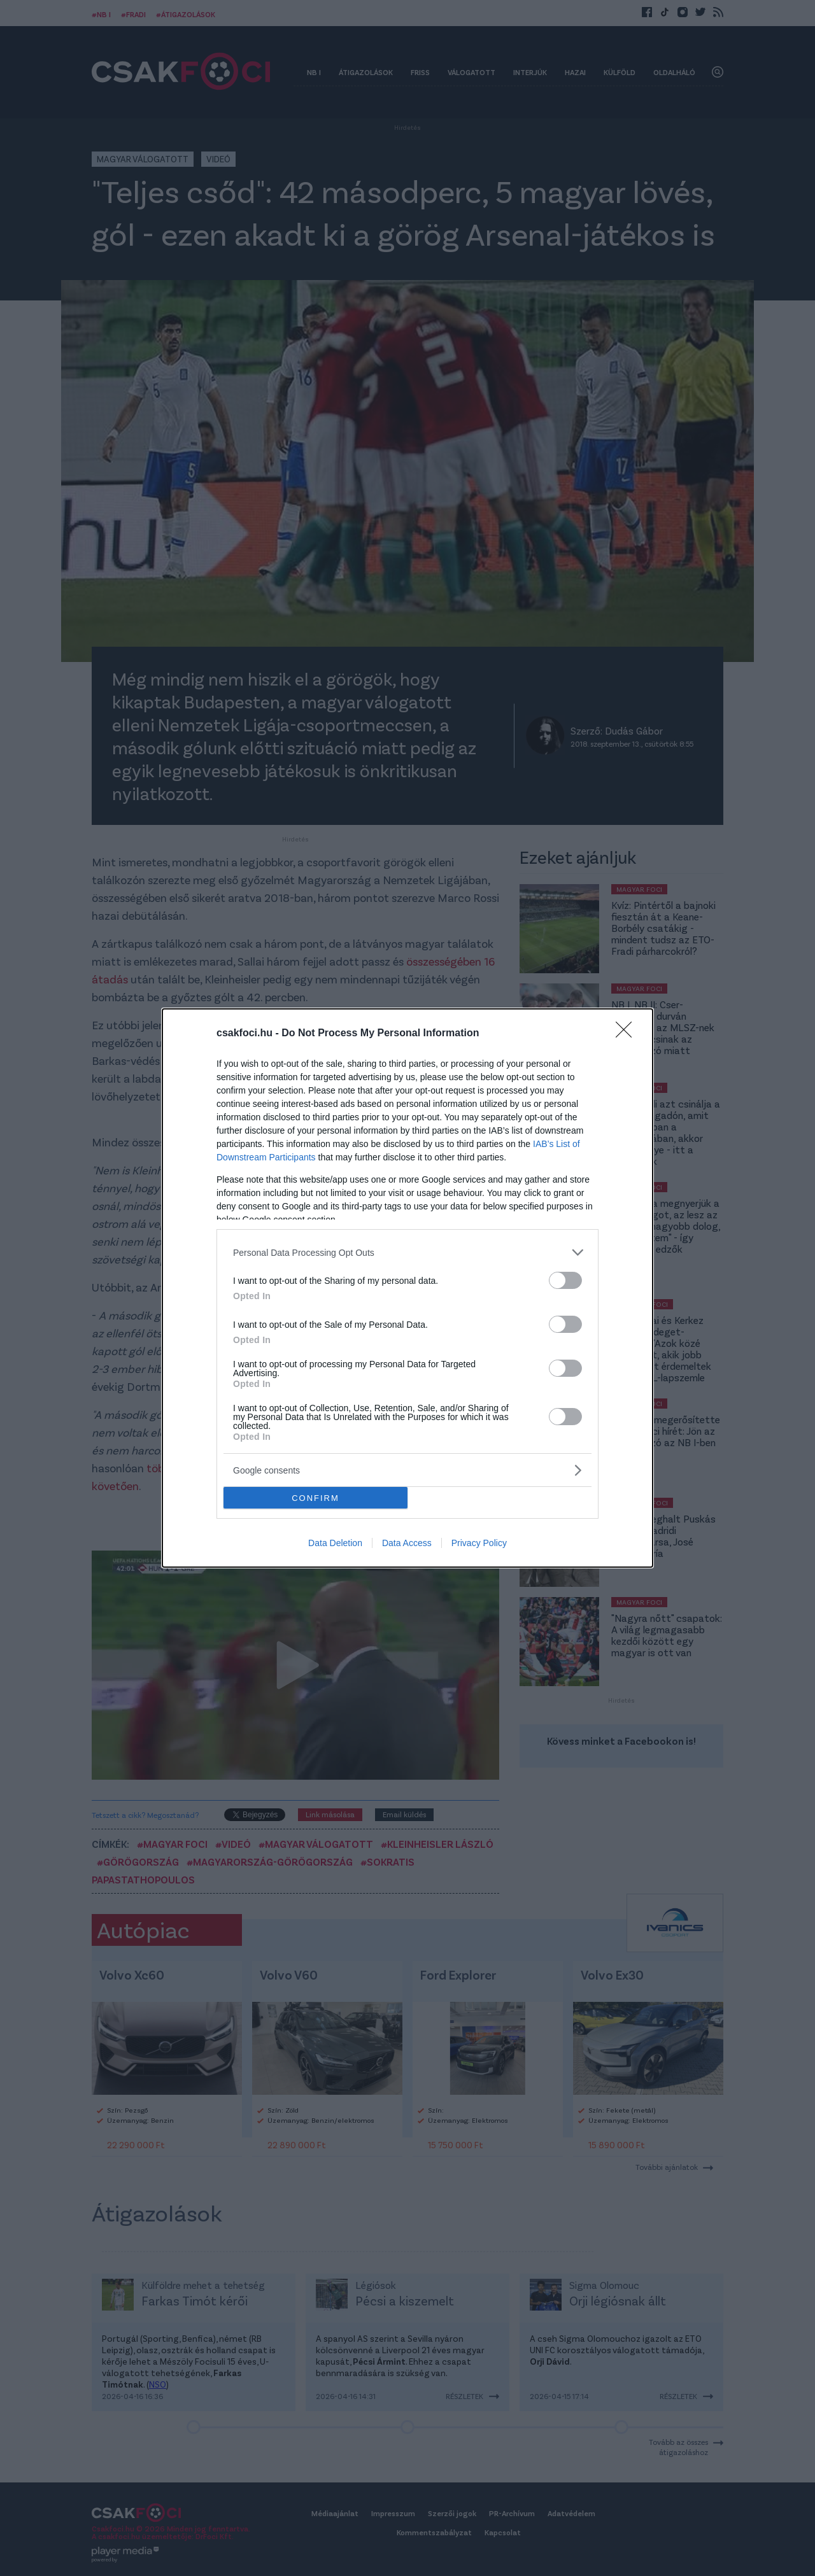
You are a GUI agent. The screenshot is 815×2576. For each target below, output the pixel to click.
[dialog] (407, 1288)
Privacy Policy (479, 1543)
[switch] (565, 1280)
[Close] (628, 1034)
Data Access (407, 1543)
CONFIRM (315, 1498)
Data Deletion (335, 1543)
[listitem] (407, 1252)
